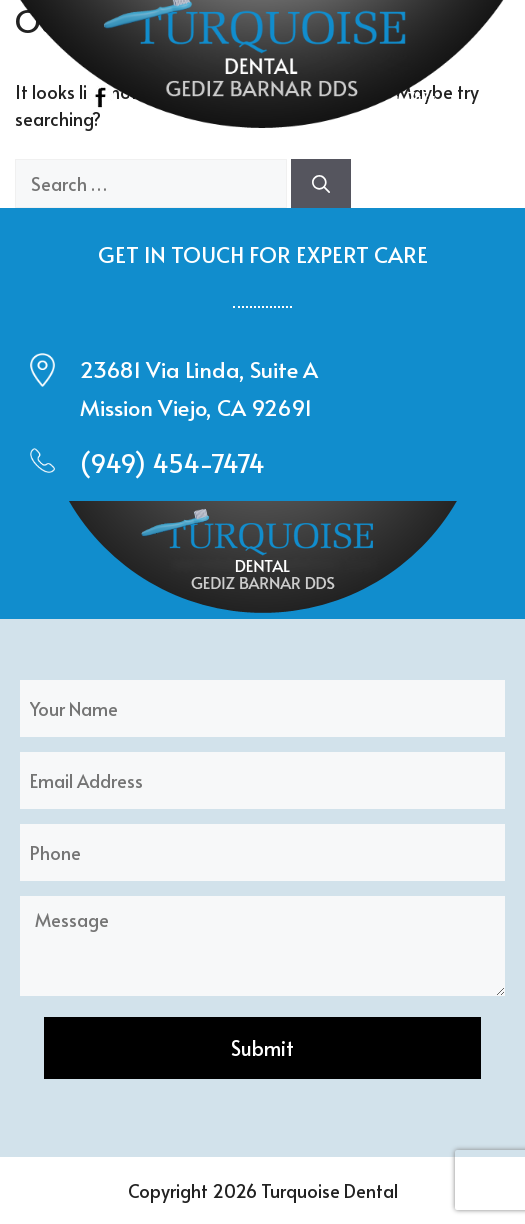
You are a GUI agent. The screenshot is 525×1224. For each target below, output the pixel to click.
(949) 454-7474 (172, 462)
